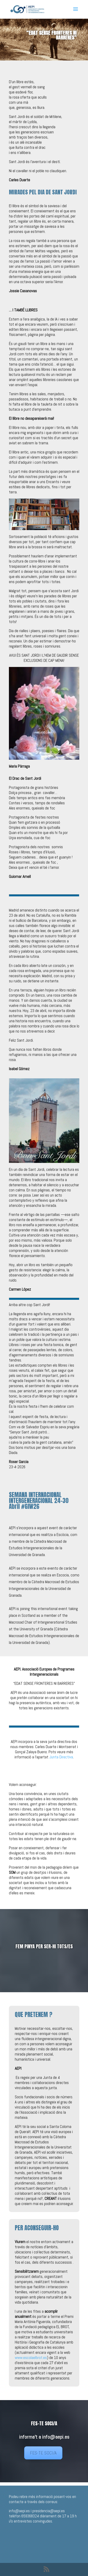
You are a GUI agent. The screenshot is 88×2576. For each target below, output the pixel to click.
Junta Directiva (61, 1757)
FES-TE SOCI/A (43, 2457)
